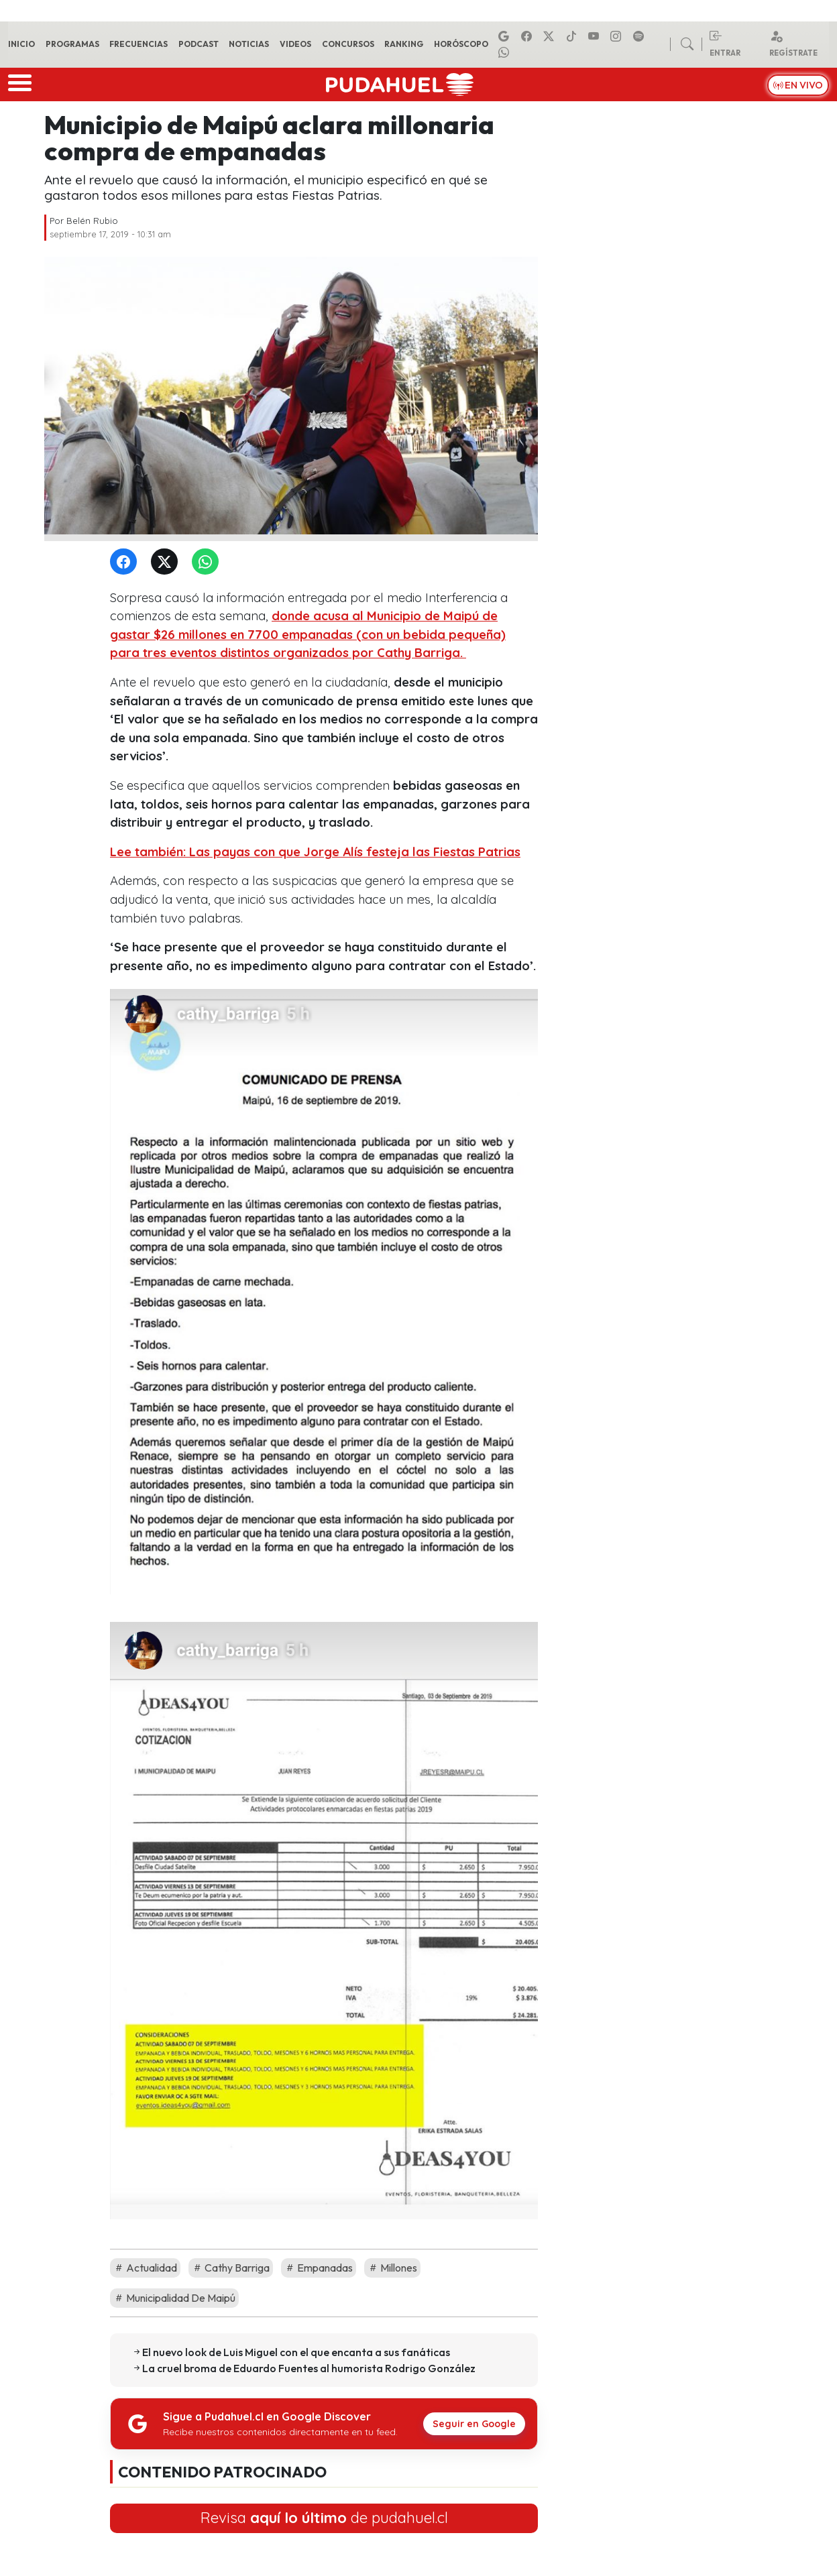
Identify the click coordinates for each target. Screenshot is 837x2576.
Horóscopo (461, 44)
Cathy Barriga (231, 2267)
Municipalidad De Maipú (174, 2297)
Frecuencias (138, 44)
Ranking (403, 44)
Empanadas (318, 2267)
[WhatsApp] (208, 562)
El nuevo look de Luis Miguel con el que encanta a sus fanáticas (296, 2352)
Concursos (348, 44)
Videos (295, 44)
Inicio (21, 44)
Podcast (198, 44)
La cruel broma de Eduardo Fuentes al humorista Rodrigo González (309, 2368)
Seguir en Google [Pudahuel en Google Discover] (474, 2424)
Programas (72, 44)
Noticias (249, 44)
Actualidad (145, 2267)
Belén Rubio (92, 220)
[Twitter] (167, 562)
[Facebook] (126, 562)
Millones (392, 2267)
